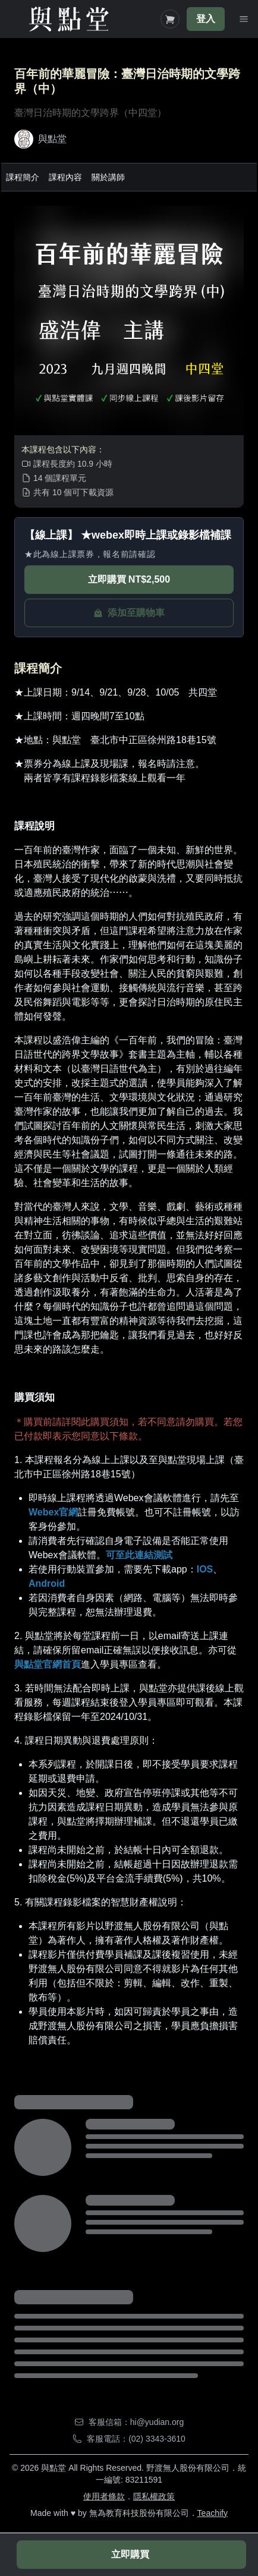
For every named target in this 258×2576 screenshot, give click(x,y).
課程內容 (65, 177)
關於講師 (108, 177)
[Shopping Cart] (170, 19)
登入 (205, 19)
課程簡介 (22, 177)
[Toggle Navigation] (244, 19)
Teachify (212, 2513)
